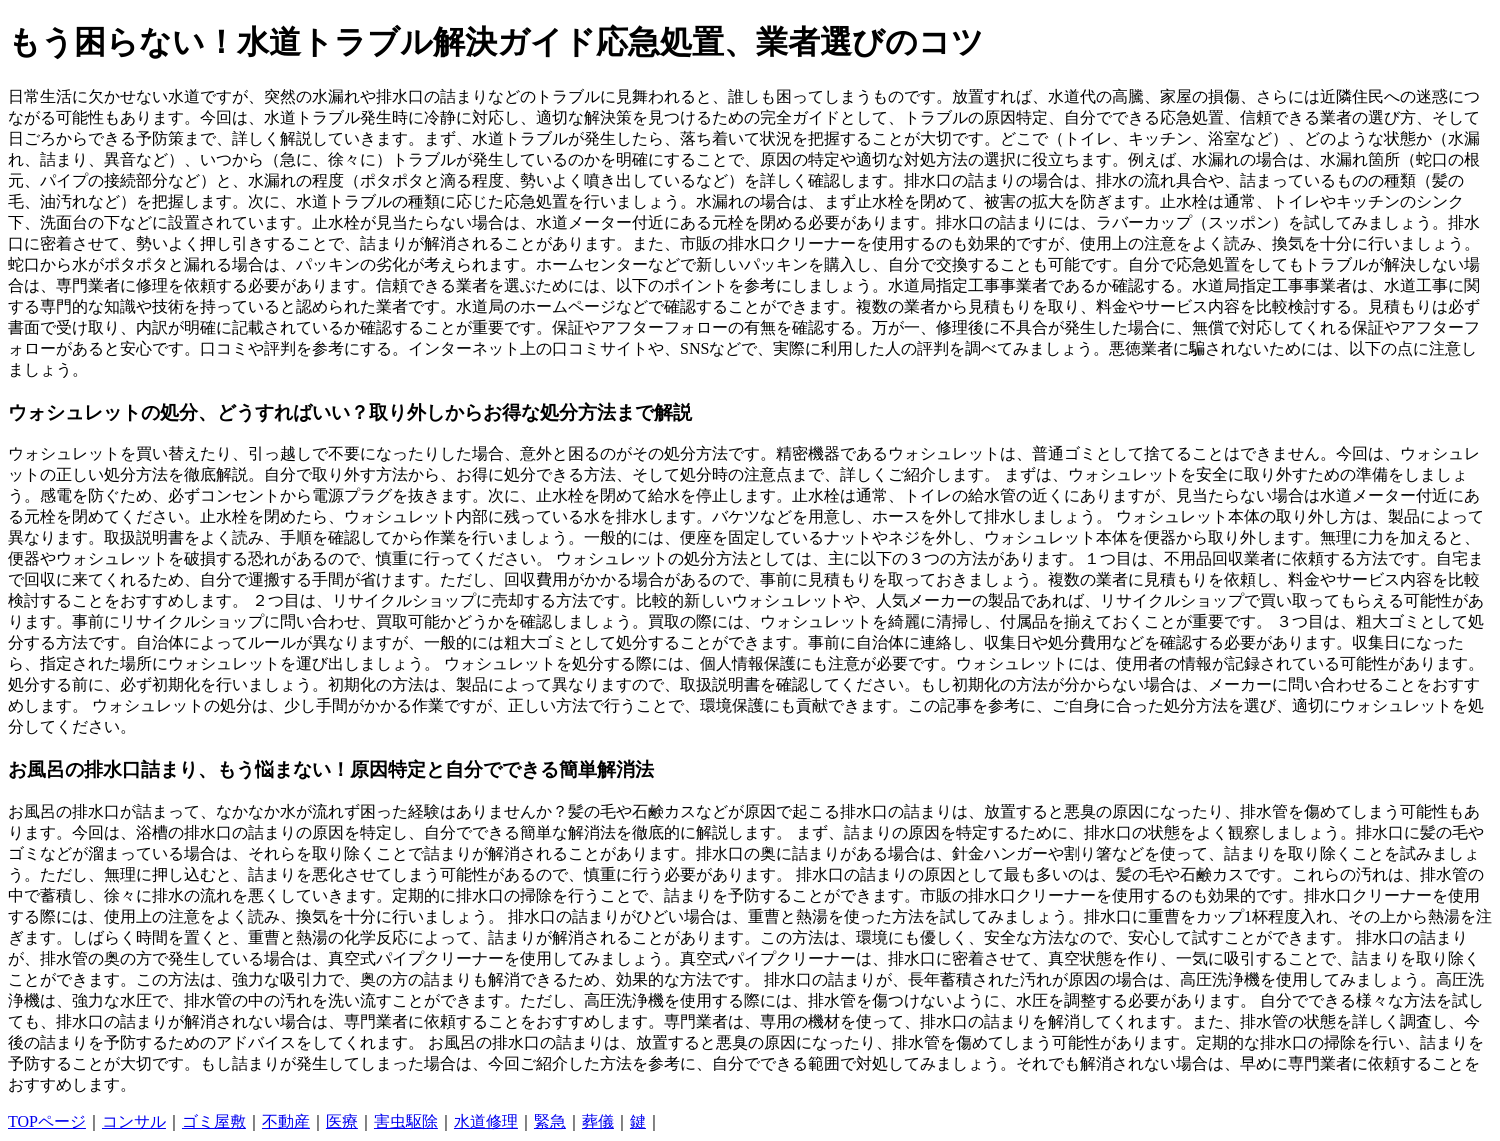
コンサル (134, 1121)
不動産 (286, 1121)
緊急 (550, 1121)
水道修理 (486, 1121)
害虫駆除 (406, 1121)
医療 (342, 1121)
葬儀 (598, 1121)
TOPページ (47, 1121)
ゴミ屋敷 (214, 1121)
